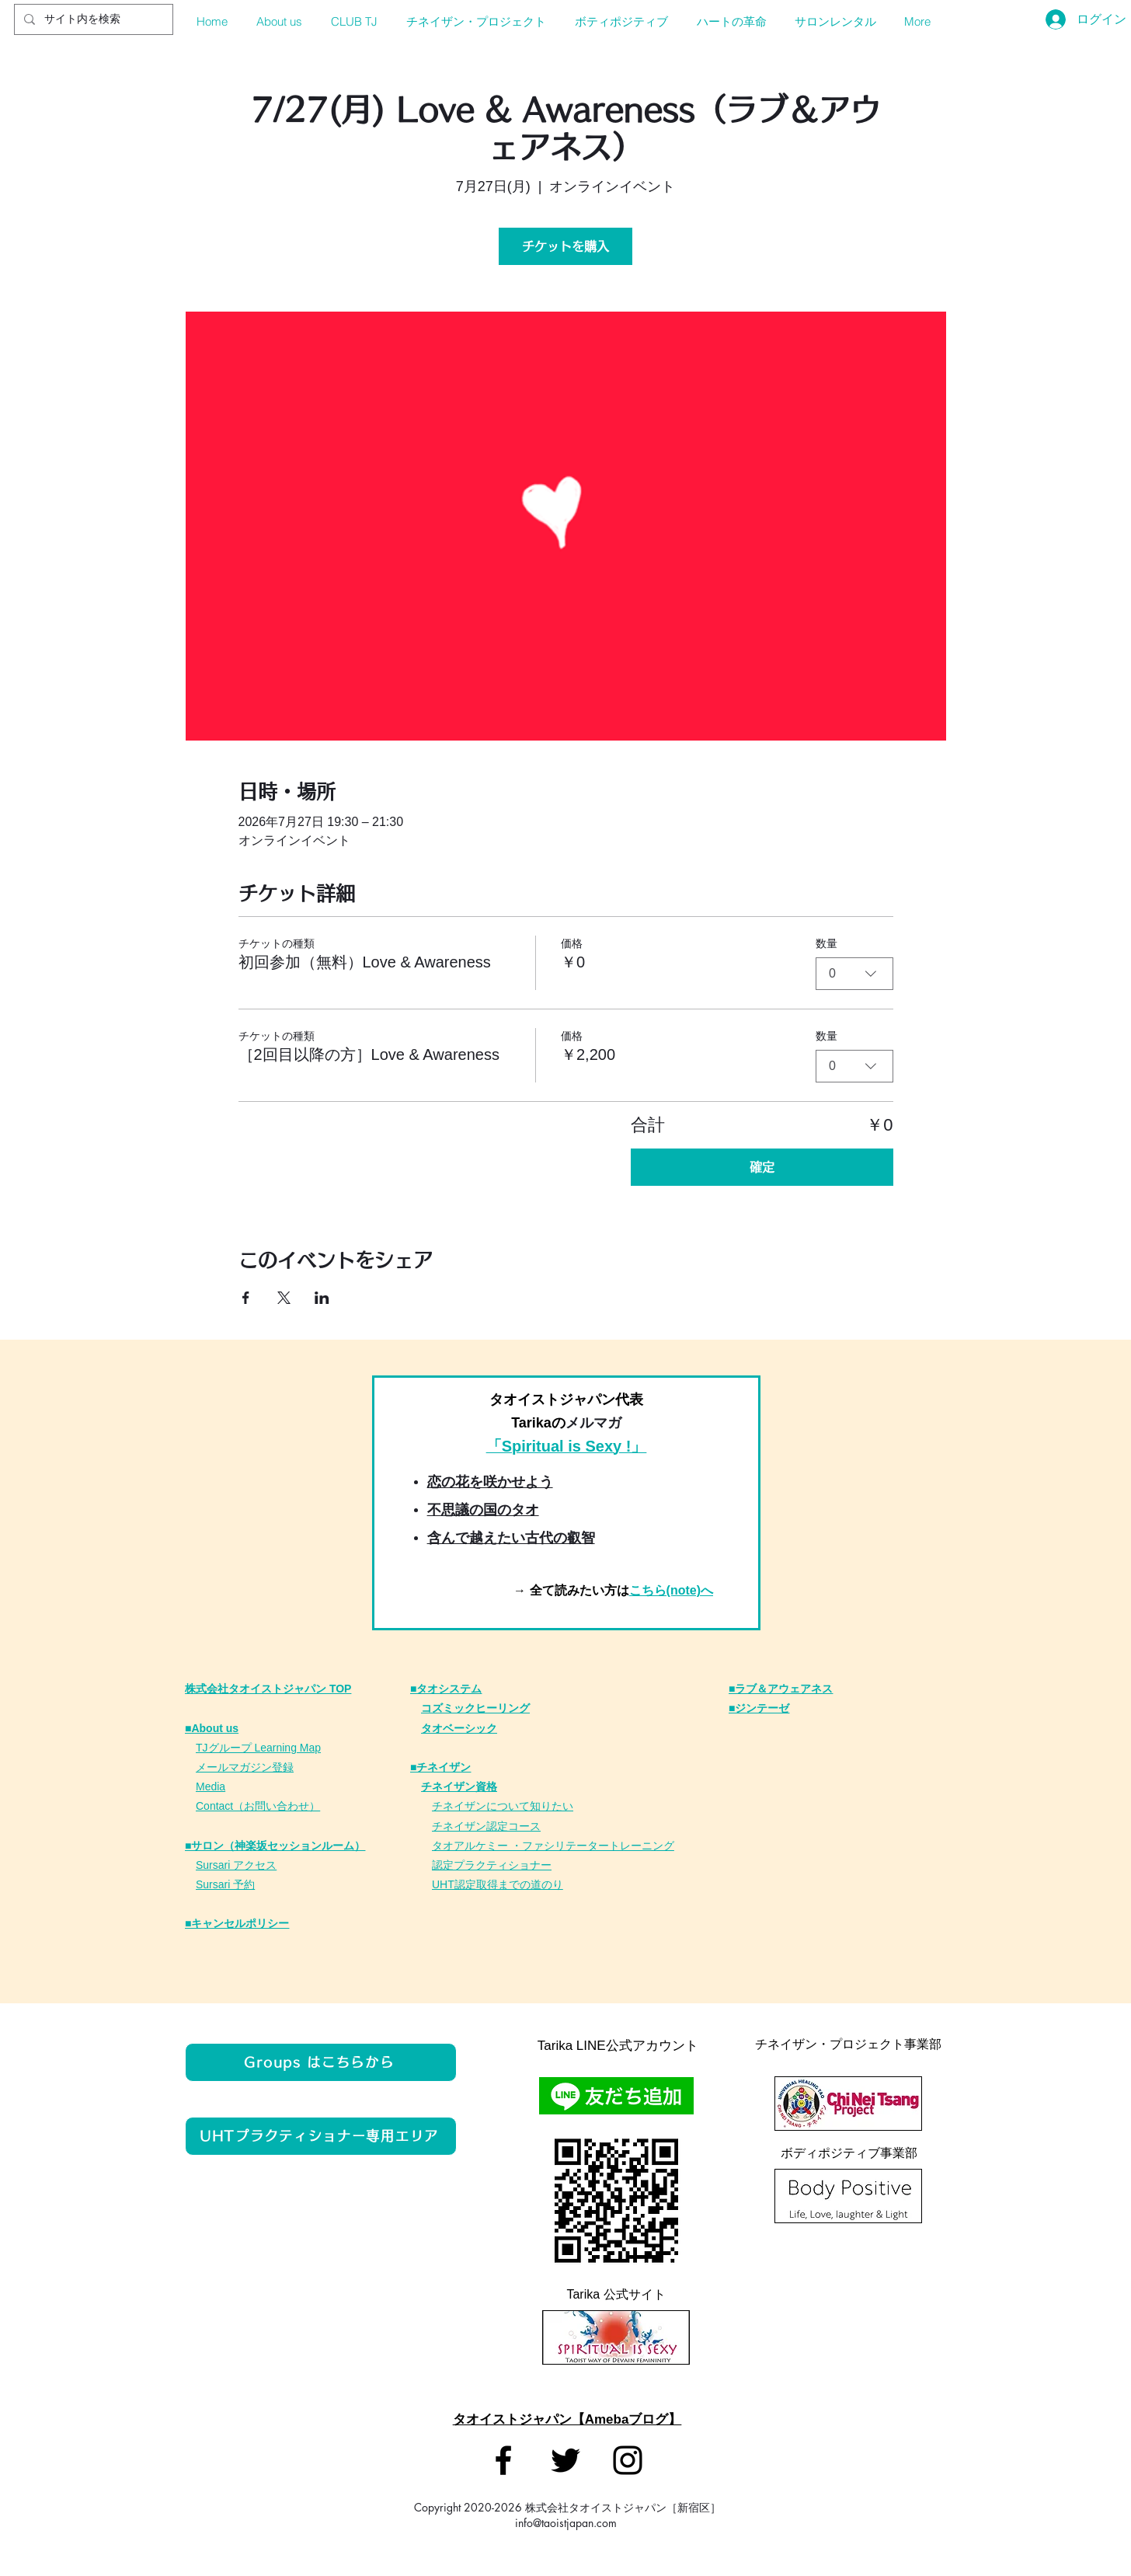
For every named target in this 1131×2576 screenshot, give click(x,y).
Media (210, 1786)
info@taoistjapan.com (566, 2522)
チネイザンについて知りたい (502, 1806)
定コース (519, 1826)
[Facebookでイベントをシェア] (245, 1297)
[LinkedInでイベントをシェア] (322, 1297)
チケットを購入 (565, 246)
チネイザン (459, 1826)
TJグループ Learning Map (258, 1747)
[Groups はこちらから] (321, 2062)
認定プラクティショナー (492, 1865)
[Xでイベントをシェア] (284, 1297)
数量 (826, 943)
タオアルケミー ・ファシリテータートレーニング (553, 1845)
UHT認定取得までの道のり (497, 1884)
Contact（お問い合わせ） (258, 1806)
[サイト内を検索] (92, 19)
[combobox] (854, 973)
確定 (762, 1167)
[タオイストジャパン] (503, 2460)
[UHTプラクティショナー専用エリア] (321, 2136)
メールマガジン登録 (245, 1767)
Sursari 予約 (225, 1884)
